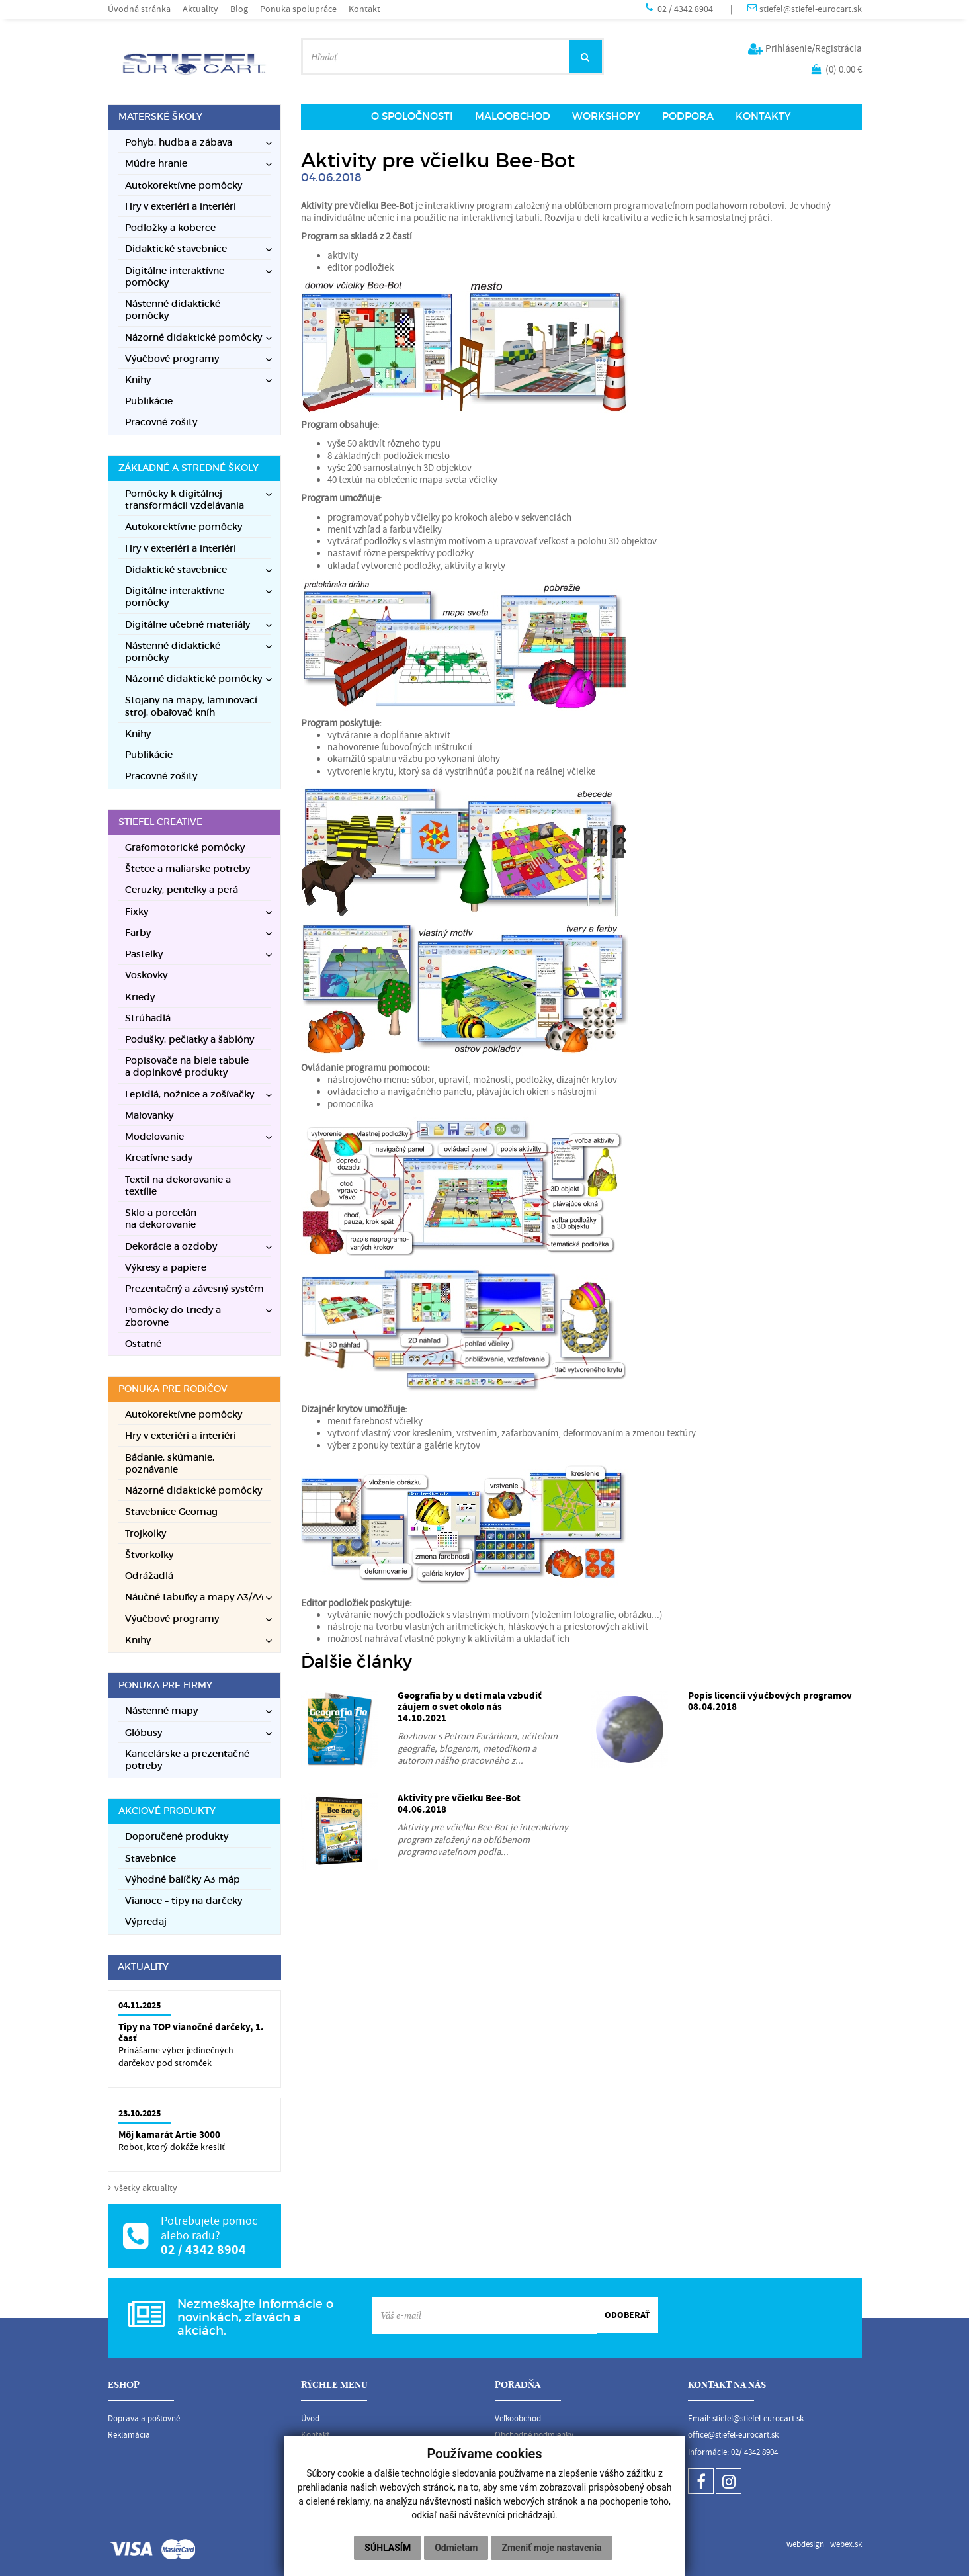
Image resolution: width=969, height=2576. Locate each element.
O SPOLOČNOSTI (412, 116)
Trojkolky (145, 1533)
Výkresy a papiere (165, 1267)
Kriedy (140, 997)
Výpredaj (146, 1922)
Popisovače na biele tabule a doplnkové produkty (187, 1066)
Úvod (310, 2418)
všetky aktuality (145, 2188)
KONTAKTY (763, 116)
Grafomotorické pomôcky (185, 847)
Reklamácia (129, 2435)
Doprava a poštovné (144, 2418)
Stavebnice (150, 1858)
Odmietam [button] (456, 2547)
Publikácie (149, 401)
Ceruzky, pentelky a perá (181, 890)
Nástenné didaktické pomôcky (172, 310)
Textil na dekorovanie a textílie (178, 1185)
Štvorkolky (149, 1555)
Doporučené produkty (176, 1836)
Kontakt (364, 9)
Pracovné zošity (161, 422)
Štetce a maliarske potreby (187, 869)
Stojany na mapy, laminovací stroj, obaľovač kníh (191, 706)
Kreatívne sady (158, 1158)
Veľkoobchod (518, 2418)
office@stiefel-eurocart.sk (733, 2435)
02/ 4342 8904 (754, 2452)
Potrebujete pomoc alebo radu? (209, 2228)
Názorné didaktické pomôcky (193, 1490)
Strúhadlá (148, 1018)
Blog (239, 9)
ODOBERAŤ (627, 2315)
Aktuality (200, 9)
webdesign (805, 2544)
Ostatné (143, 1344)
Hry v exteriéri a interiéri (180, 206)
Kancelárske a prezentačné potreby (187, 1760)
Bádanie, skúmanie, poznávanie (169, 1463)
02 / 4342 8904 (686, 9)
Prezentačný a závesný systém (194, 1289)
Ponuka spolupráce (298, 9)
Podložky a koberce (170, 228)
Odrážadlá (149, 1576)
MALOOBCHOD (512, 116)
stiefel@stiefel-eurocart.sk (810, 9)
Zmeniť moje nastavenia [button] (551, 2547)
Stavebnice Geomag (171, 1512)
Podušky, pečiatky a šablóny (189, 1039)
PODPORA (688, 116)
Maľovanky (149, 1115)
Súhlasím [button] (387, 2547)
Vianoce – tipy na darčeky (183, 1901)
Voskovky (146, 975)
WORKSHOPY (606, 116)
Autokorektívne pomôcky (183, 185)
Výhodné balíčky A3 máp (182, 1879)
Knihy (138, 734)
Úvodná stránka (139, 9)
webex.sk (846, 2544)
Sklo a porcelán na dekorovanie (160, 1218)
